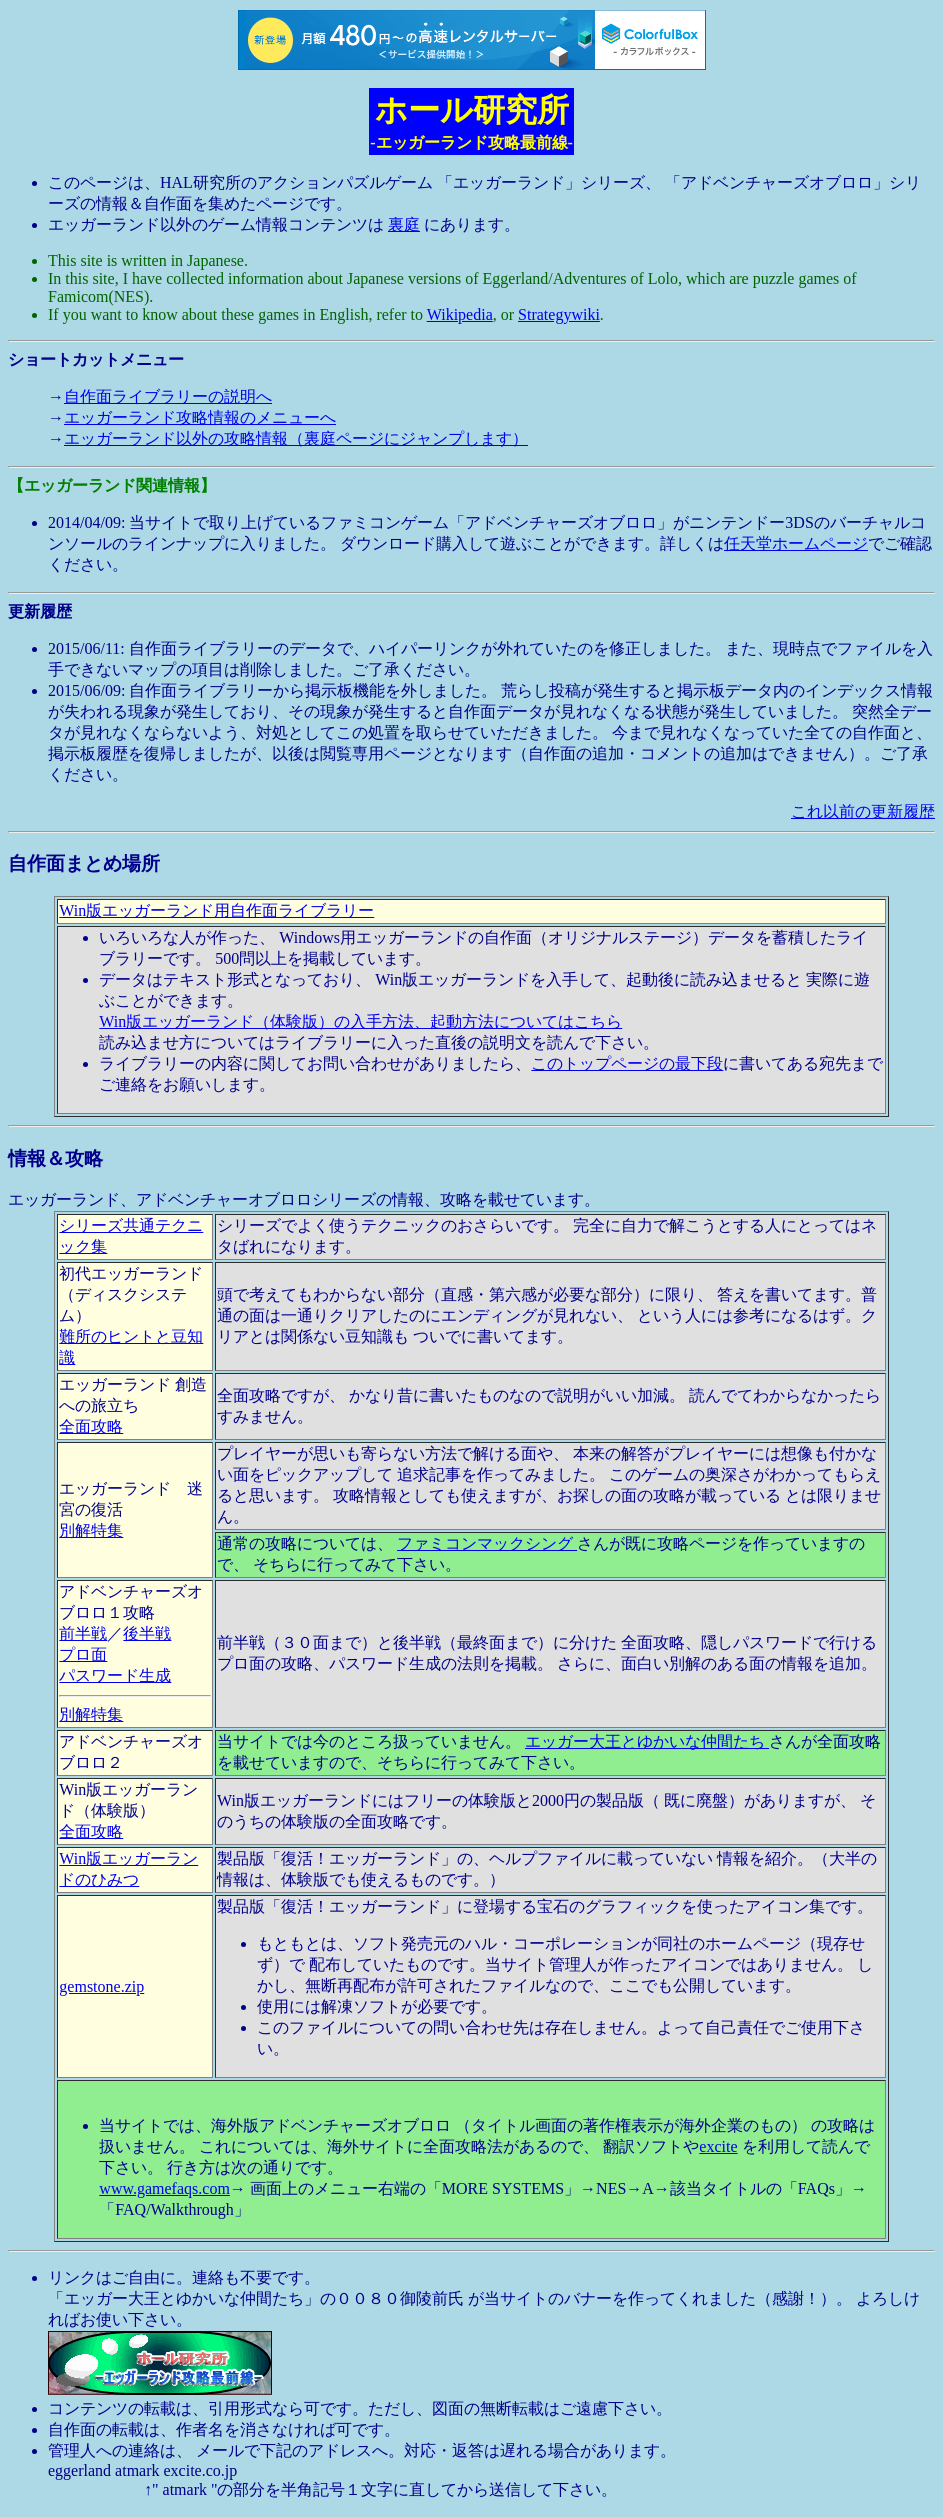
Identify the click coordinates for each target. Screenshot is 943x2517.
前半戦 (83, 1633)
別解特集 (91, 1530)
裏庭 (404, 224)
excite (718, 2146)
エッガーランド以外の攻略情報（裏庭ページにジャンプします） (296, 438)
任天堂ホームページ (796, 543)
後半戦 (147, 1633)
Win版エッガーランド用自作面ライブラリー (216, 910)
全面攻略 (91, 1426)
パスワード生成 (115, 1675)
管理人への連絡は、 (120, 2450)
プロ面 (83, 1654)
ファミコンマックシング (487, 1543)
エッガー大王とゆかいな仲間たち (647, 1741)
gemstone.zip (101, 1986)
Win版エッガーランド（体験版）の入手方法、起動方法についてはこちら (360, 1021)
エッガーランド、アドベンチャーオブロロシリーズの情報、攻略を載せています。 (471, 1699)
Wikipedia (460, 314)
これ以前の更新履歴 (863, 811)
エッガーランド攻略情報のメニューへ (200, 417)
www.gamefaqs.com (164, 2188)
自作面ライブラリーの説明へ (168, 396)
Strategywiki (559, 314)
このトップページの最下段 (627, 1063)
